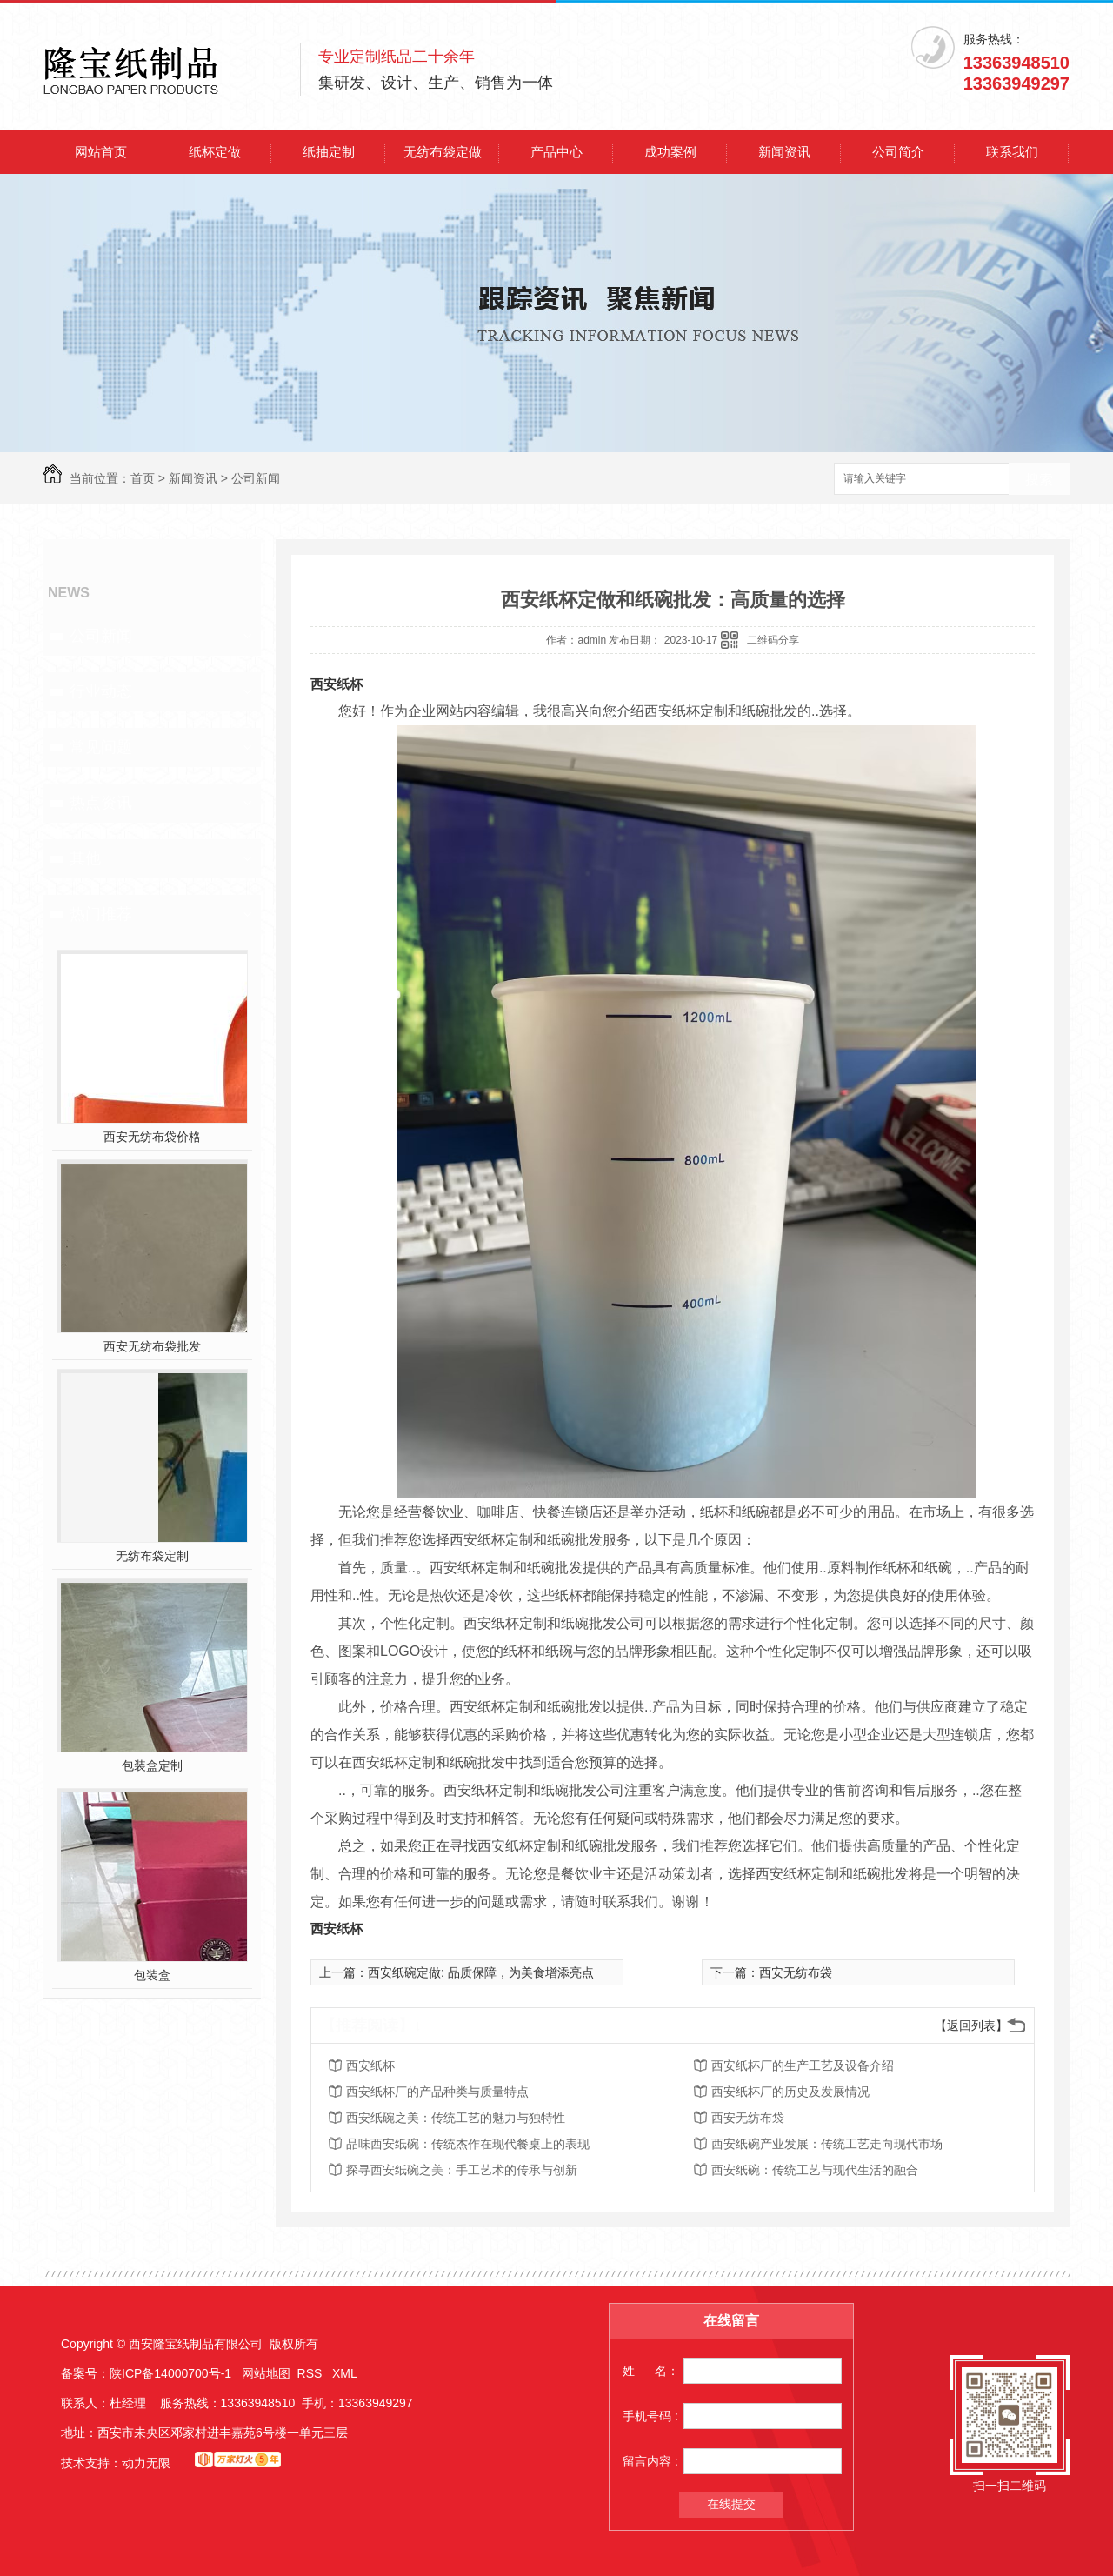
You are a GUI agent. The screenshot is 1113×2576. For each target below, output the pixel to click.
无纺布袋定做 (442, 151)
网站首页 (101, 151)
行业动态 (101, 691)
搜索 (1039, 479)
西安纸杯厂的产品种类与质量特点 (437, 2092)
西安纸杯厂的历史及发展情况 (790, 2092)
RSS (311, 2373)
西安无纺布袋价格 (152, 1137)
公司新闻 (255, 478)
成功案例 (670, 151)
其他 (85, 858)
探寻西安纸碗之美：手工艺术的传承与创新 (461, 2170)
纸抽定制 (329, 151)
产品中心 (556, 151)
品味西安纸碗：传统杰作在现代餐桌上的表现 (468, 2144)
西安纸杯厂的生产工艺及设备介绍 (802, 2065)
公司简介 (898, 151)
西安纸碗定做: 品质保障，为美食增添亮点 (481, 1972)
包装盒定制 (152, 1765)
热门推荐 (101, 914)
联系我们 (1012, 151)
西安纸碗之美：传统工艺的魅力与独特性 (455, 2118)
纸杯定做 (215, 151)
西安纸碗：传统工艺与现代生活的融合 (814, 2170)
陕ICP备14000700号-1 (170, 2373)
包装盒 (152, 1975)
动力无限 (146, 2463)
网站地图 (266, 2373)
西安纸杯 (336, 684)
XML (344, 2373)
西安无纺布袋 (795, 1972)
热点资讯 (101, 802)
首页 (142, 478)
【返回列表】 (971, 2025)
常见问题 (101, 747)
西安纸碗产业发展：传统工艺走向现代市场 (827, 2144)
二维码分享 (773, 640)
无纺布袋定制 (152, 1556)
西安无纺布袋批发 (152, 1346)
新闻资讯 (784, 151)
